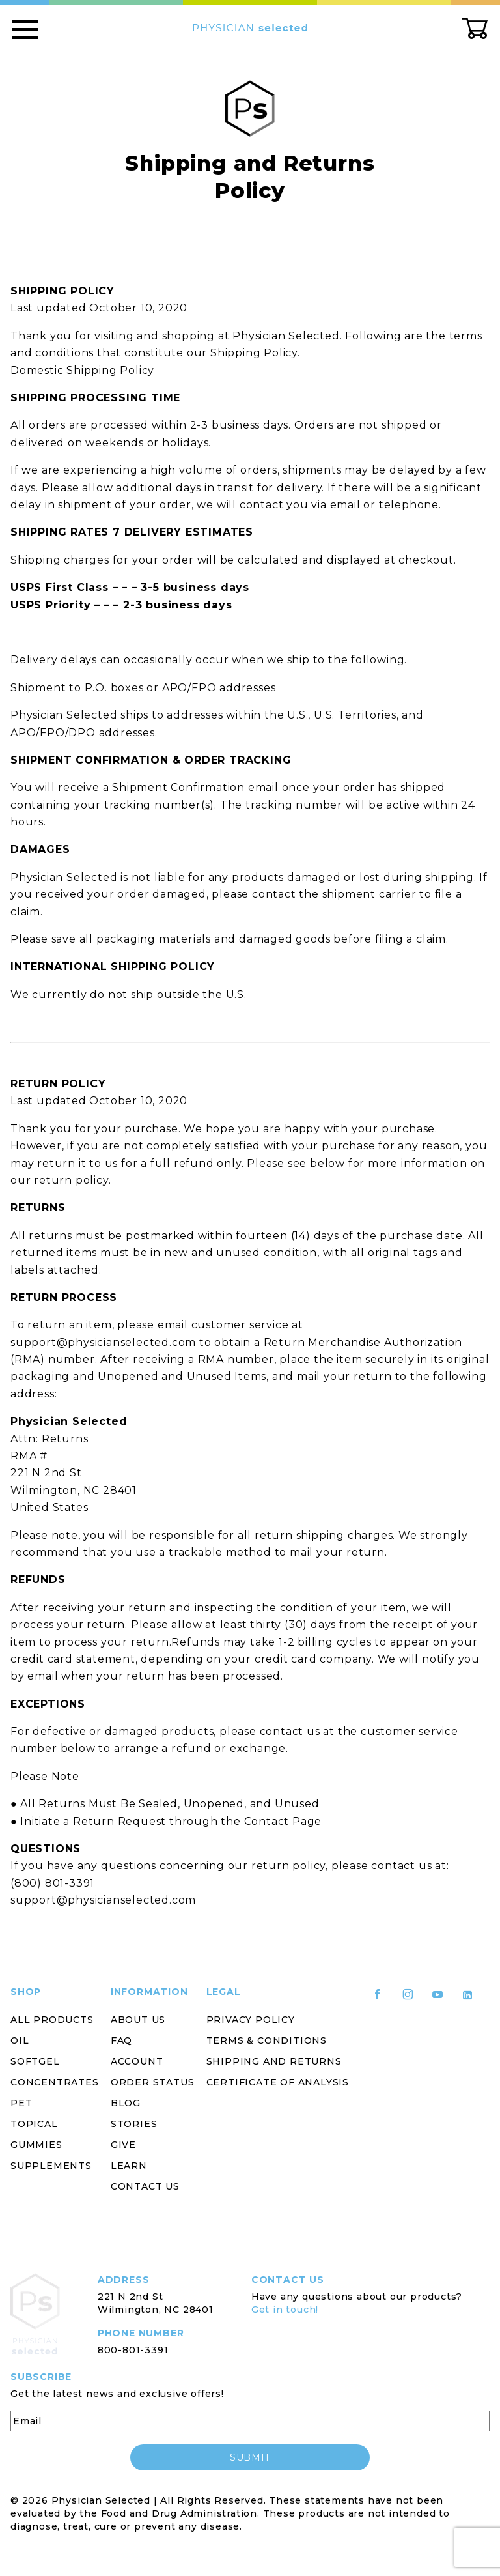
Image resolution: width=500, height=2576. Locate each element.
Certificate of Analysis (277, 2082)
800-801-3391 (133, 2350)
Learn (129, 2165)
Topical (34, 2124)
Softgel (35, 2061)
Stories (134, 2124)
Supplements (51, 2165)
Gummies (36, 2145)
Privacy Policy (250, 2019)
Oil (19, 2040)
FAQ (121, 2040)
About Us (138, 2019)
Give (123, 2145)
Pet (21, 2103)
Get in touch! (284, 2309)
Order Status (153, 2082)
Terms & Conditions (266, 2040)
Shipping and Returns (274, 2061)
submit (250, 2457)
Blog (126, 2103)
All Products (52, 2019)
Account (137, 2061)
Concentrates (54, 2082)
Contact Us (145, 2186)
